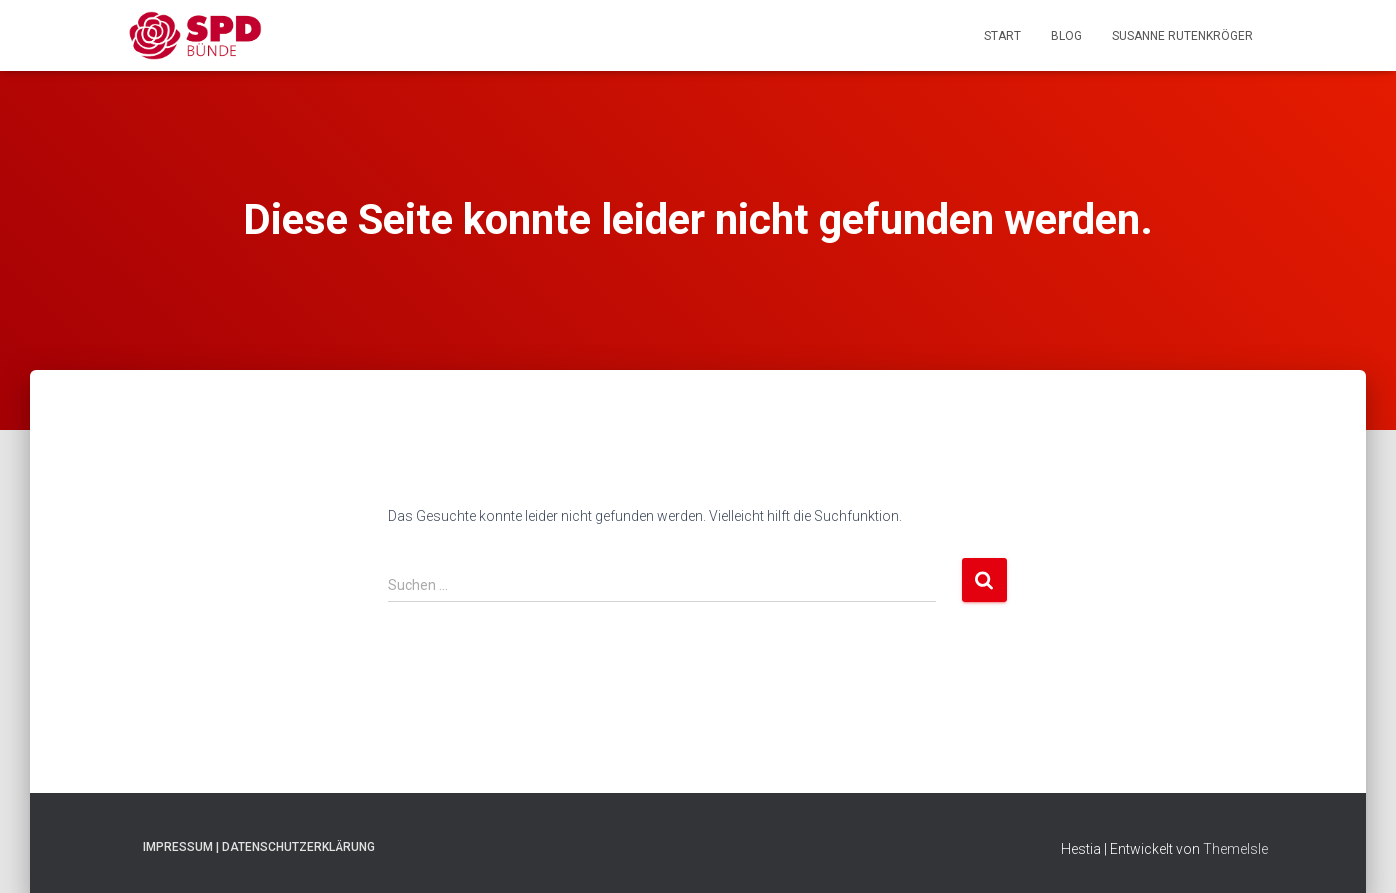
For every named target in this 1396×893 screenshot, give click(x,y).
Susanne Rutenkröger (1182, 36)
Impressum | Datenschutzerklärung (259, 847)
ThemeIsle (1235, 849)
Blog (1066, 36)
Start (1002, 36)
